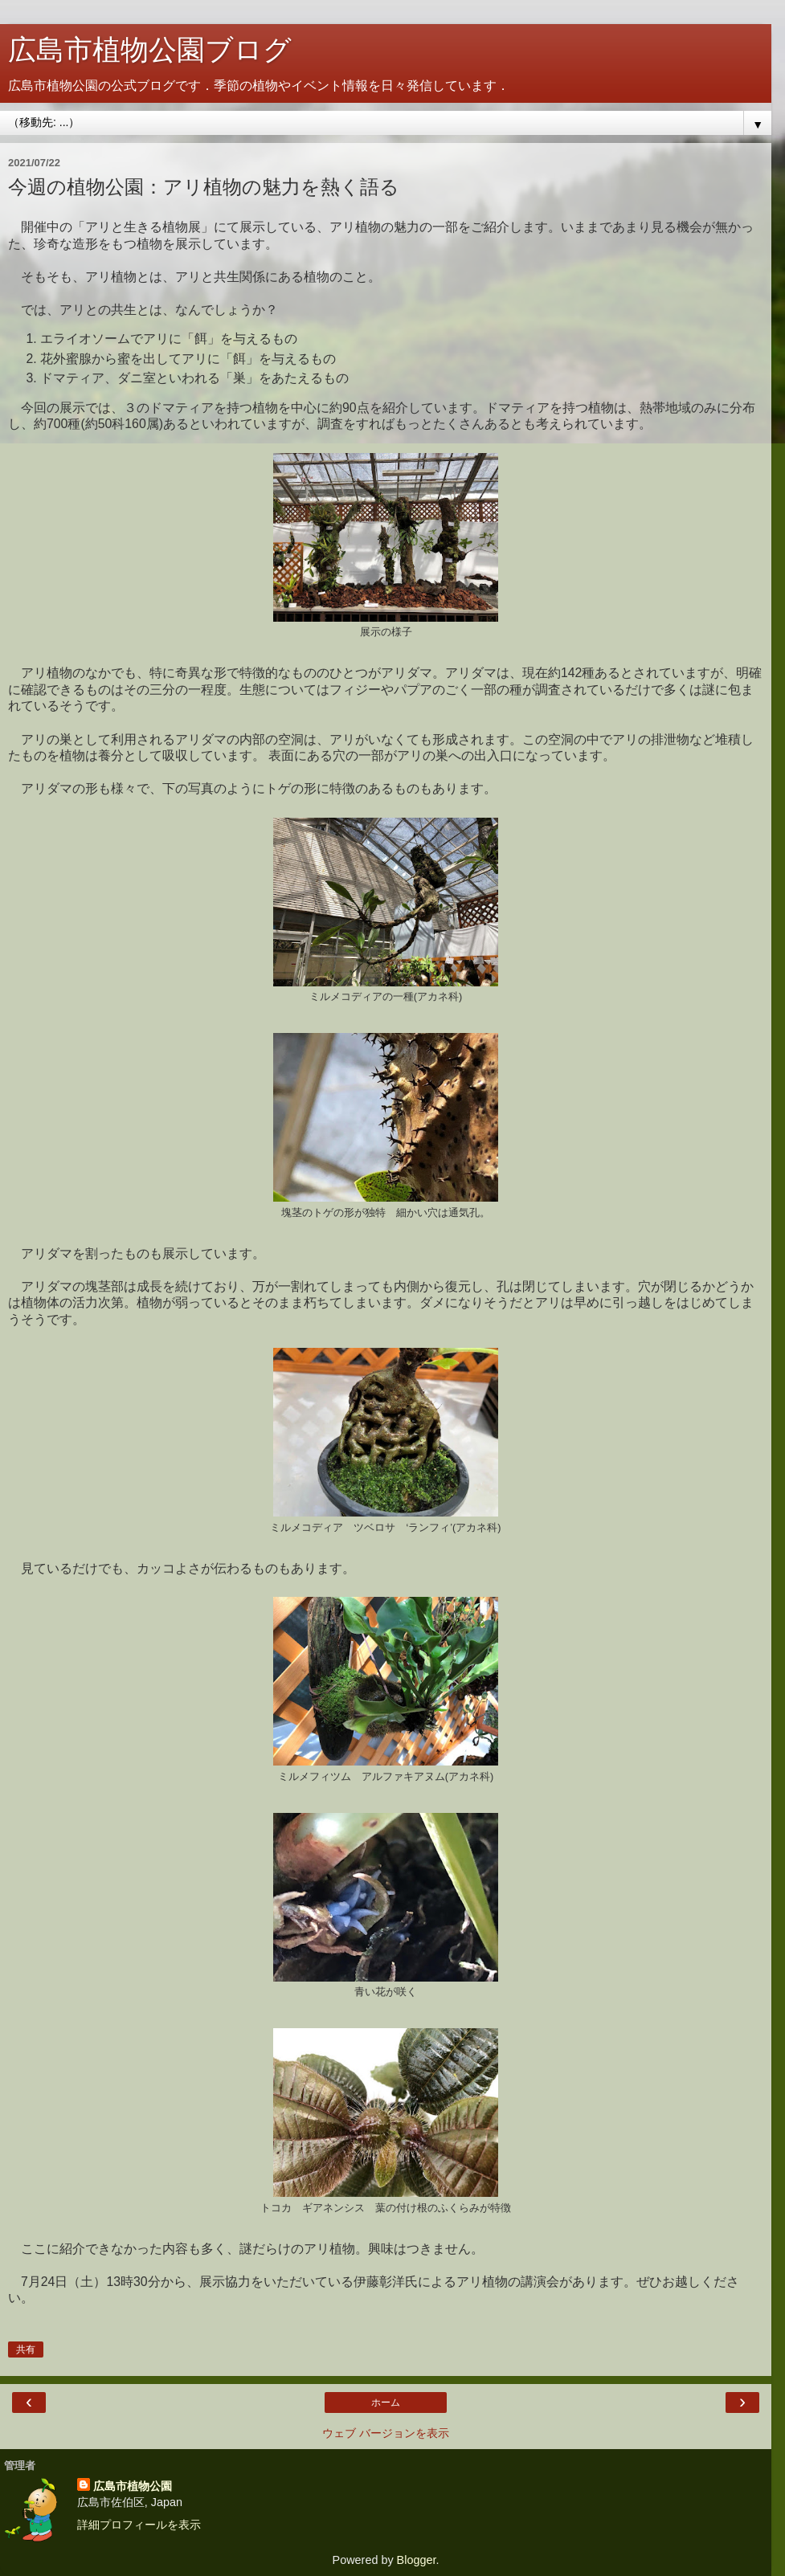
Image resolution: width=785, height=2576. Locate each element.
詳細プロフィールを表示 (139, 2524)
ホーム (385, 2402)
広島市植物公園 (132, 2486)
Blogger (416, 2560)
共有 (25, 2349)
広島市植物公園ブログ (150, 50)
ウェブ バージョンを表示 (385, 2433)
